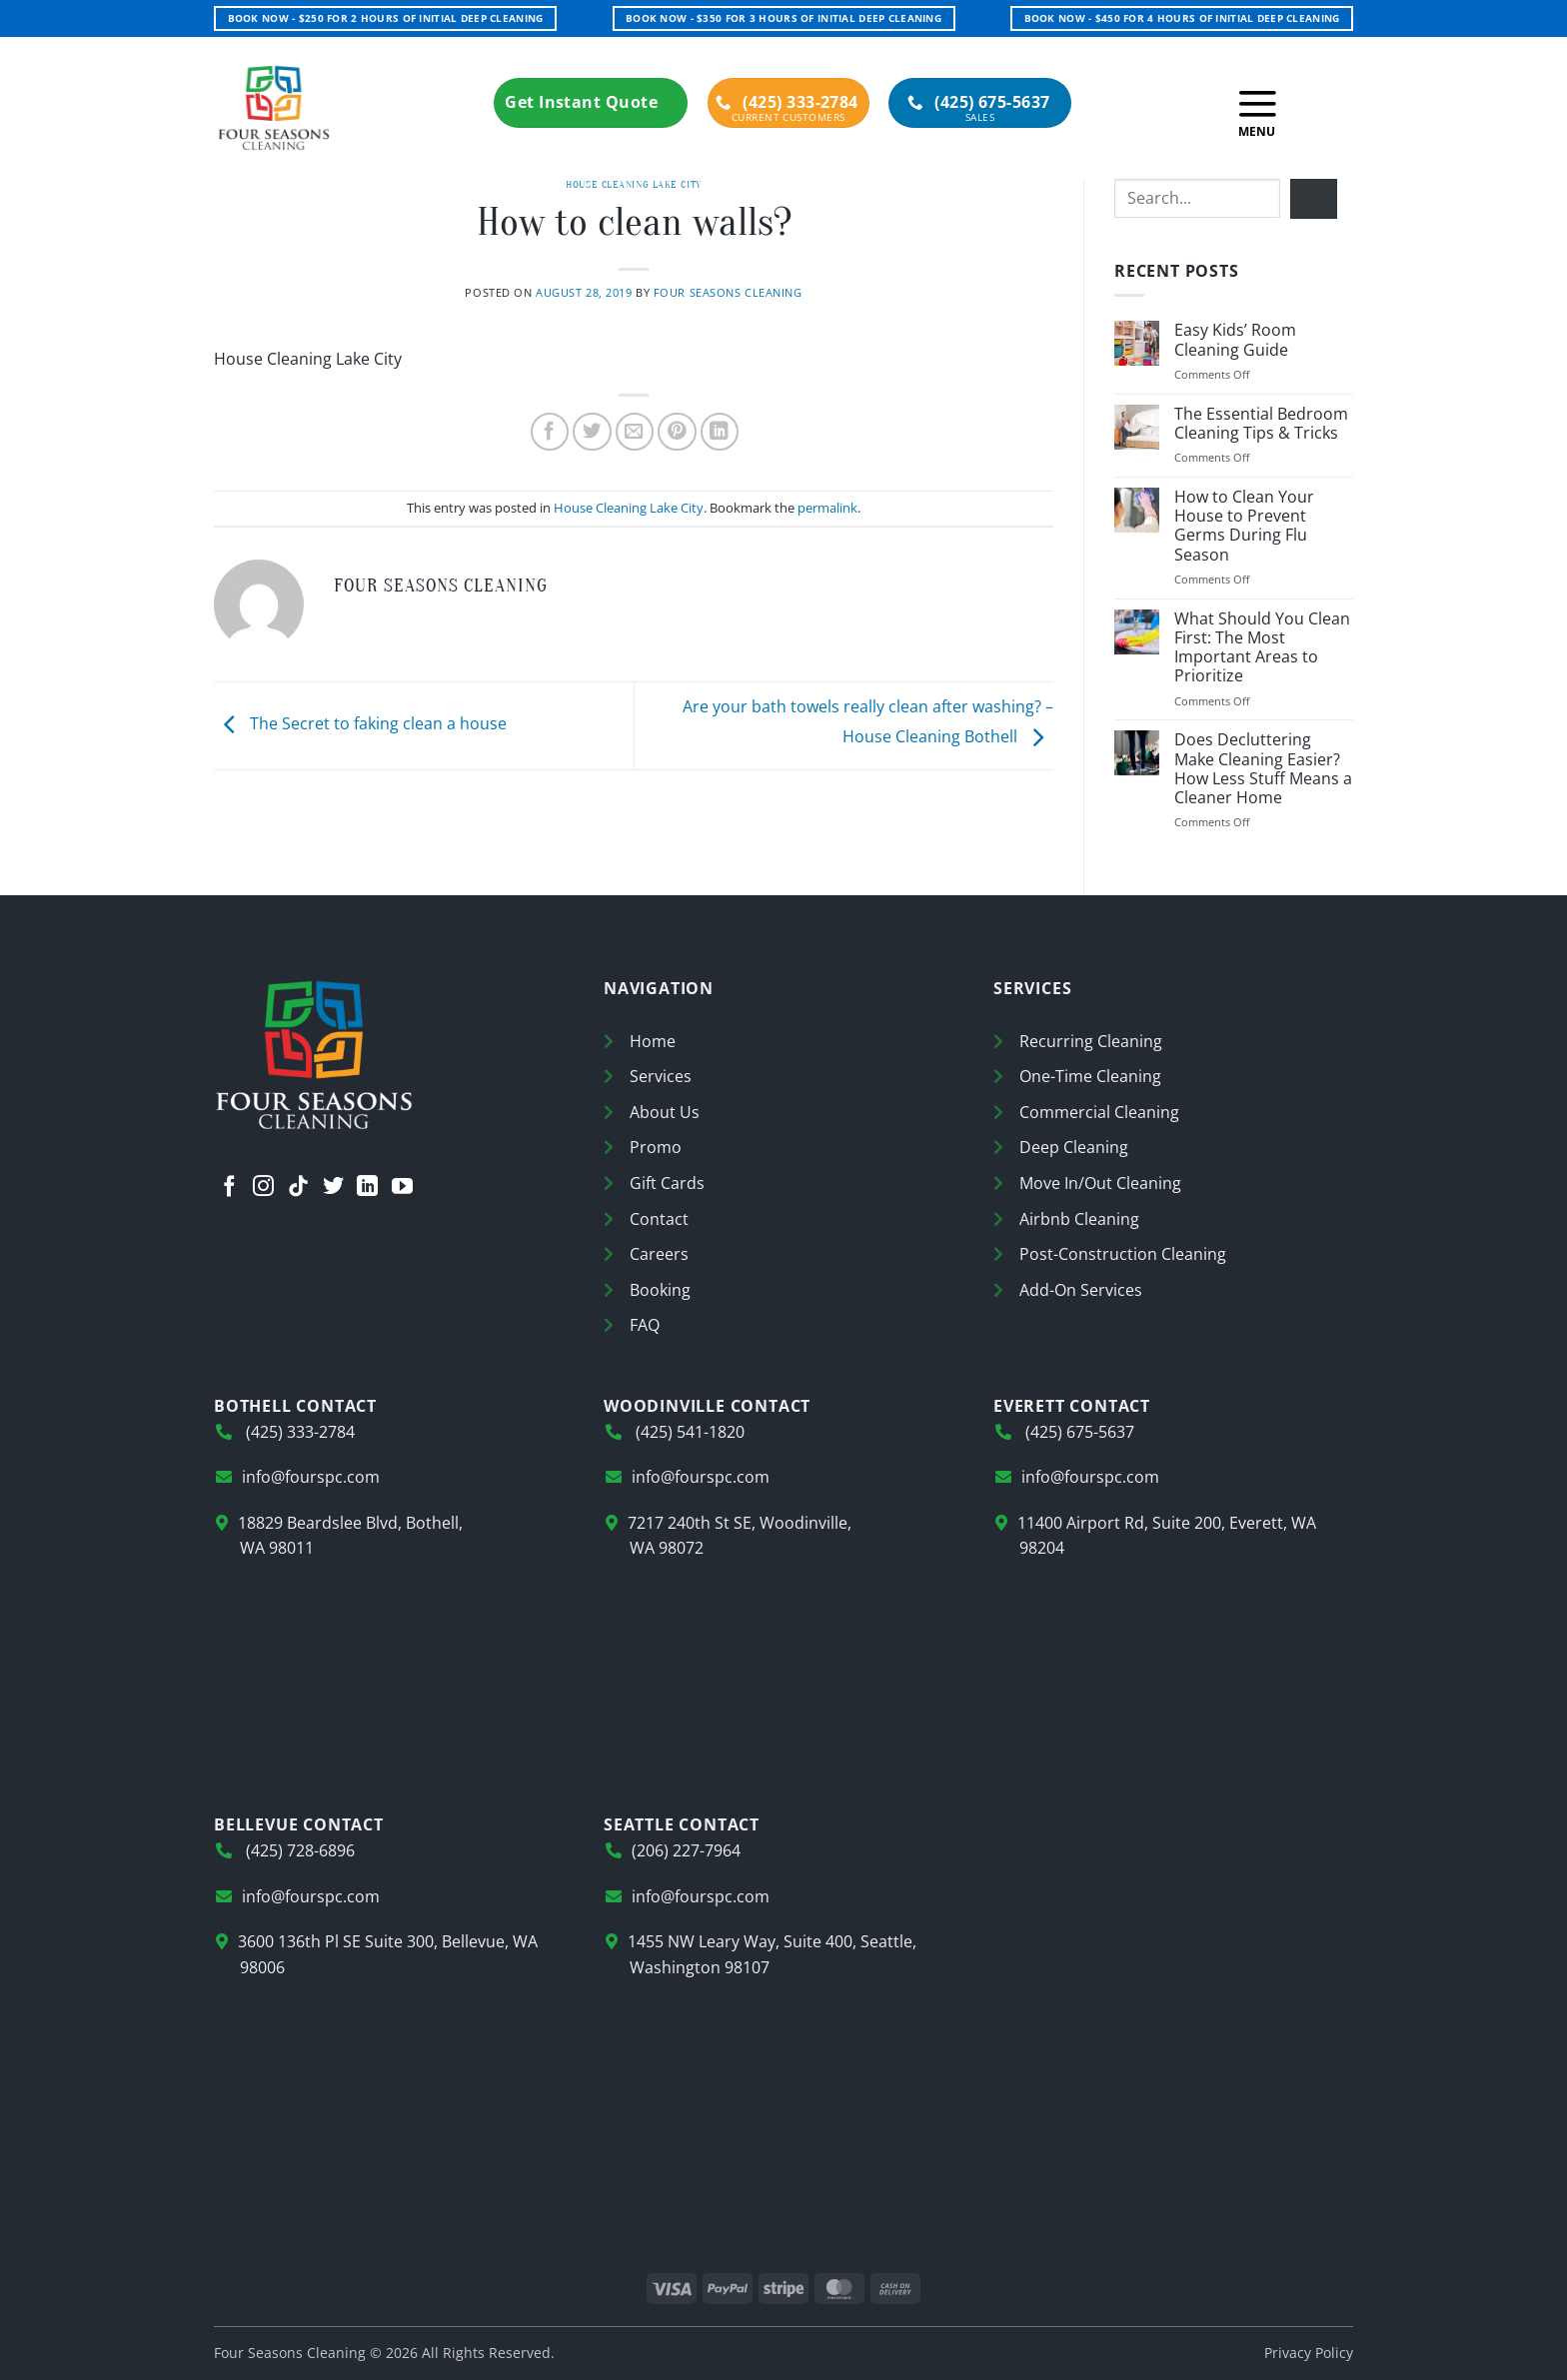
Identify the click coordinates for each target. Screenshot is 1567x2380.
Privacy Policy (1308, 2352)
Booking (660, 1290)
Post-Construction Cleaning (1122, 1254)
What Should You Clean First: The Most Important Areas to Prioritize (1262, 647)
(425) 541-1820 (688, 1432)
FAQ (645, 1325)
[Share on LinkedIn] (720, 432)
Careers (659, 1254)
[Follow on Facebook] (229, 1188)
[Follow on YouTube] (402, 1188)
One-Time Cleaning (1090, 1076)
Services (661, 1076)
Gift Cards (667, 1183)
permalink (827, 508)
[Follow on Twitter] (333, 1188)
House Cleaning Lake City (633, 184)
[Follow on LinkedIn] (367, 1188)
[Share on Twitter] (592, 432)
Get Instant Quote (590, 102)
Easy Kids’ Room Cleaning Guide (1235, 340)
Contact (659, 1219)
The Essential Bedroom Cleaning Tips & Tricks (1261, 424)
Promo (656, 1147)
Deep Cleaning (1073, 1147)
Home (653, 1041)
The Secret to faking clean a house (360, 724)
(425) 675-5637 (978, 102)
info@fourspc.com (311, 1477)
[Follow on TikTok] (298, 1188)
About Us (665, 1112)
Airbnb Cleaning (1079, 1219)
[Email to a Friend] (635, 432)
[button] (1257, 108)
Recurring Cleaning (1090, 1041)
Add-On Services (1080, 1290)
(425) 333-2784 (787, 102)
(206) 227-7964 (686, 1850)
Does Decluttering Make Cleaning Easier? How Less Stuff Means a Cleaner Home (1263, 768)
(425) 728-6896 (298, 1850)
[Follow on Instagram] (263, 1188)
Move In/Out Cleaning (1100, 1183)
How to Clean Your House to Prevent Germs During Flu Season (1244, 526)
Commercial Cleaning (1099, 1112)
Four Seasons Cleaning (728, 292)
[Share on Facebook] (550, 432)
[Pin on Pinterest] (677, 432)
